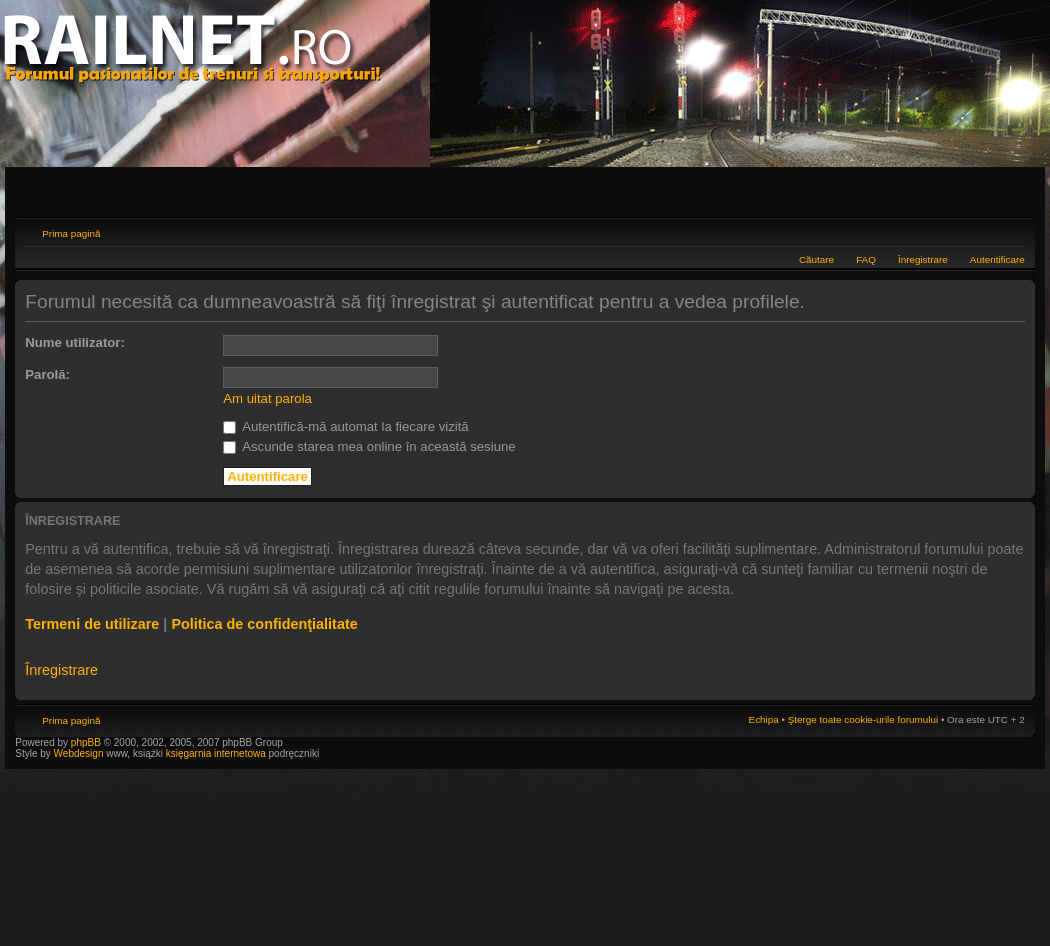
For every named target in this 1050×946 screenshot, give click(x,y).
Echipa (764, 719)
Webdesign (80, 753)
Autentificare (997, 259)
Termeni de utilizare (92, 624)
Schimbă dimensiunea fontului (1010, 231)
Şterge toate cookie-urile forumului (863, 719)
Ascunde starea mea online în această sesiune (369, 446)
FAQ (866, 259)
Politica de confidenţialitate (264, 624)
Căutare (816, 259)
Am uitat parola (267, 398)
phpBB (86, 742)
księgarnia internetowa (216, 753)
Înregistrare (923, 259)
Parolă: (47, 374)
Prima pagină (71, 233)
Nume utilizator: (75, 342)
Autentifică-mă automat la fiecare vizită (345, 426)
